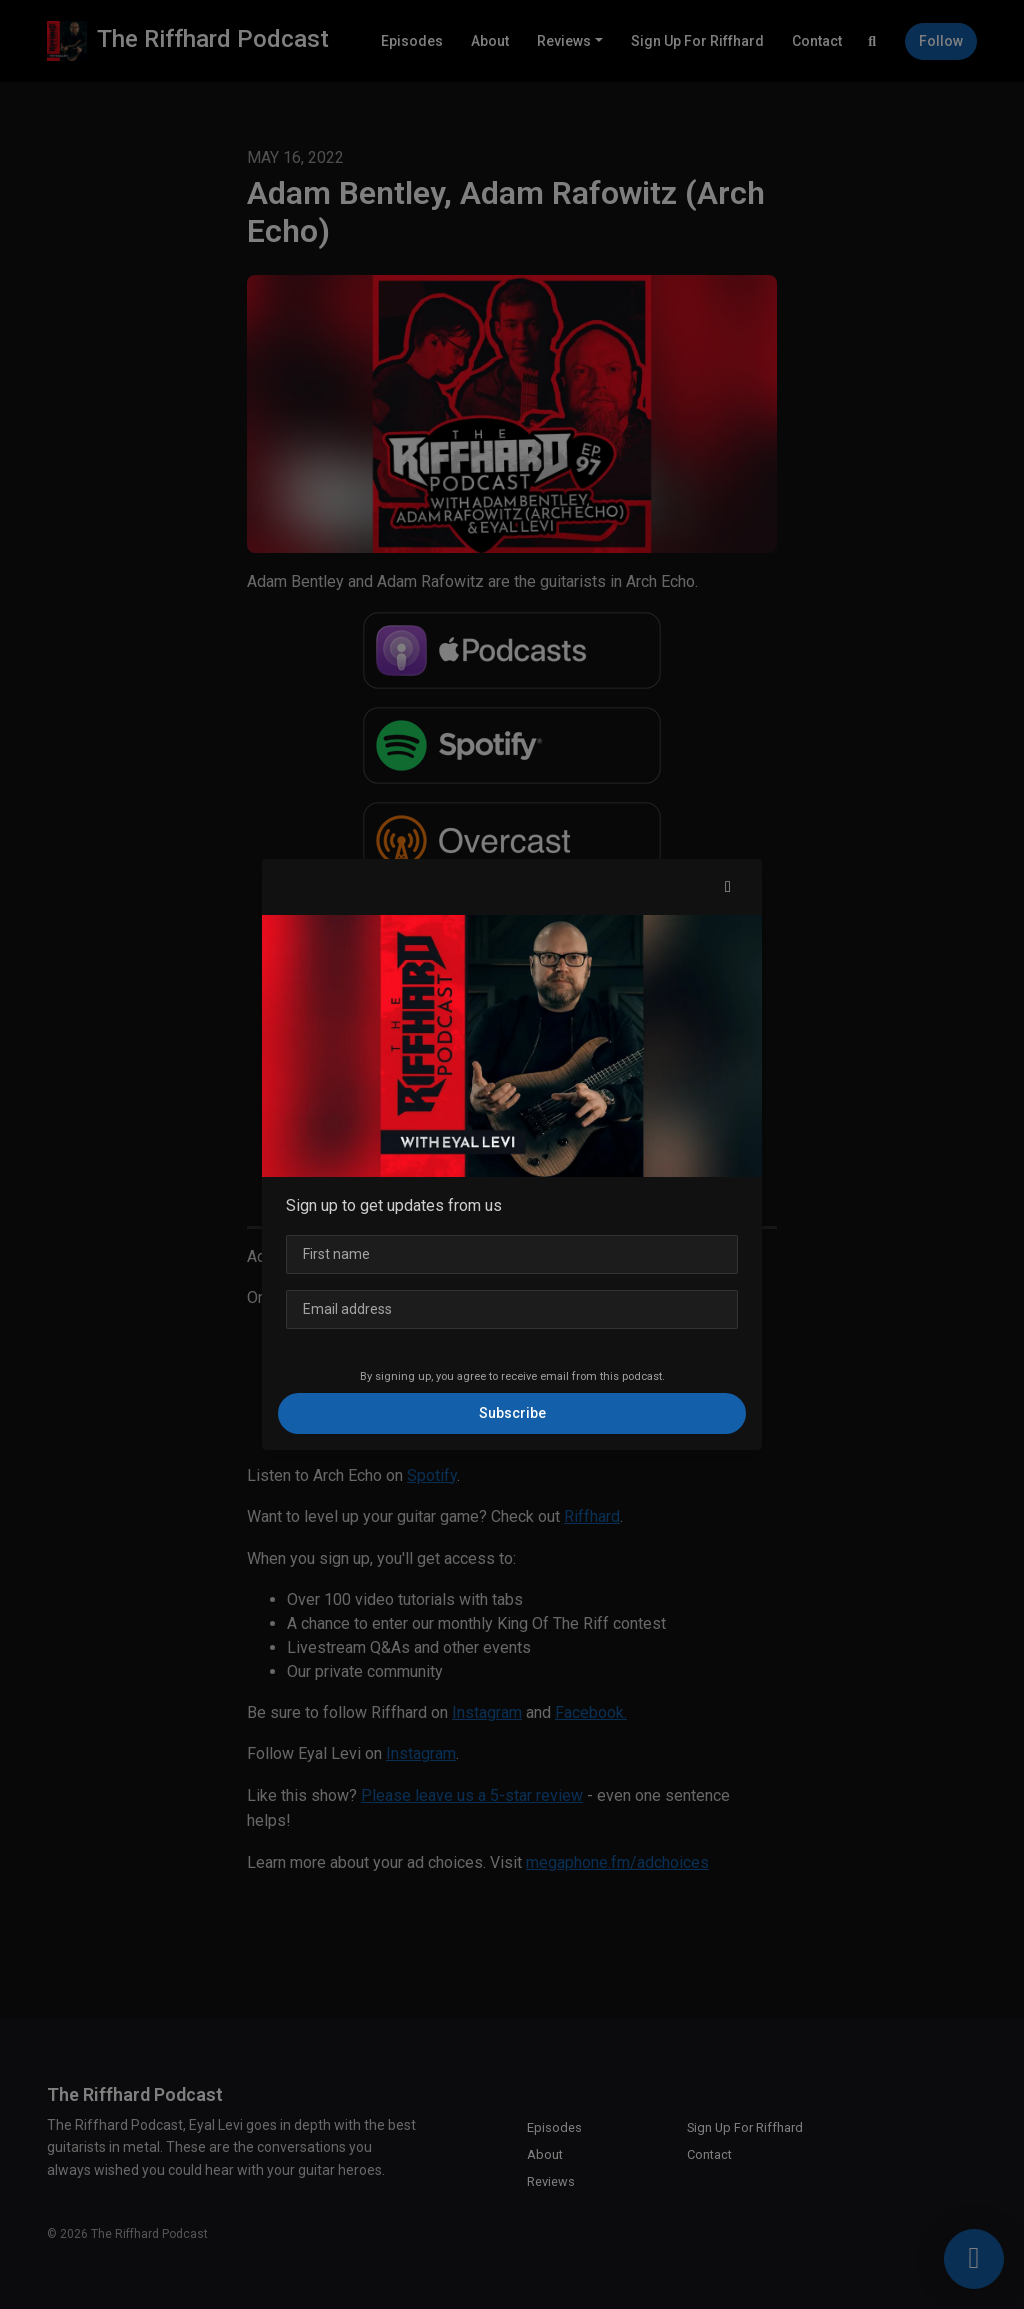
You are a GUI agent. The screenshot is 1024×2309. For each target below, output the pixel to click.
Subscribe (512, 1413)
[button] (728, 887)
